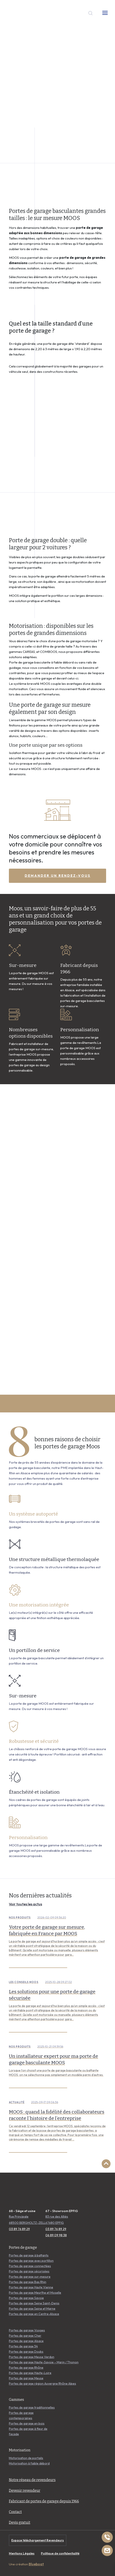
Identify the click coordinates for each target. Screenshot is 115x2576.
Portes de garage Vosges (27, 2330)
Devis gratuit (19, 2522)
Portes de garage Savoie (26, 2298)
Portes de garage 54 (23, 2346)
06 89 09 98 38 (56, 2235)
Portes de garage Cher (25, 2336)
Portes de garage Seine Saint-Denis (34, 2303)
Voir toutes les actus (25, 1904)
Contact (15, 2512)
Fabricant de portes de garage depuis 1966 (44, 2501)
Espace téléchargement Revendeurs (37, 2540)
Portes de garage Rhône (26, 2368)
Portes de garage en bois (26, 2423)
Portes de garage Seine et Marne (32, 2309)
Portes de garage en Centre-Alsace (34, 2314)
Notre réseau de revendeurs (32, 2480)
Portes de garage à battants (28, 2255)
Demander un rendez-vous (58, 876)
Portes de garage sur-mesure (29, 2277)
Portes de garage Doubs (26, 2352)
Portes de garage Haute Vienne (31, 2287)
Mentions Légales (21, 2553)
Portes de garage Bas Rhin (27, 2282)
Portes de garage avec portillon (31, 2261)
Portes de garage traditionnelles (32, 2407)
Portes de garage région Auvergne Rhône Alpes (42, 2384)
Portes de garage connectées (30, 2266)
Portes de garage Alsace (26, 2341)
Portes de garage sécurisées (29, 2271)
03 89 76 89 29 (19, 2229)
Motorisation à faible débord (29, 2463)
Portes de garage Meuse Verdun (31, 2357)
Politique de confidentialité (60, 2553)
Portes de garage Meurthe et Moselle (35, 2293)
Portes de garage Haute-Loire (30, 2373)
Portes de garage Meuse (26, 2378)
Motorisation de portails (26, 2458)
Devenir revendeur (24, 2490)
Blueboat (36, 2564)
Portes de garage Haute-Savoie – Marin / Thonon (44, 2362)
